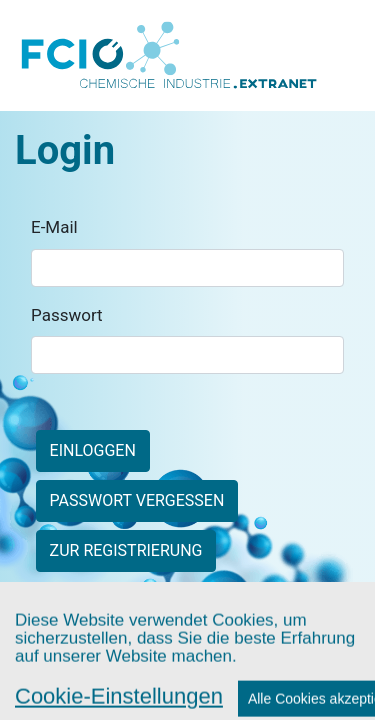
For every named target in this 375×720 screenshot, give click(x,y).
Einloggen (93, 450)
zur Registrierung (126, 550)
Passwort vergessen (137, 500)
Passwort (67, 315)
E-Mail (54, 227)
